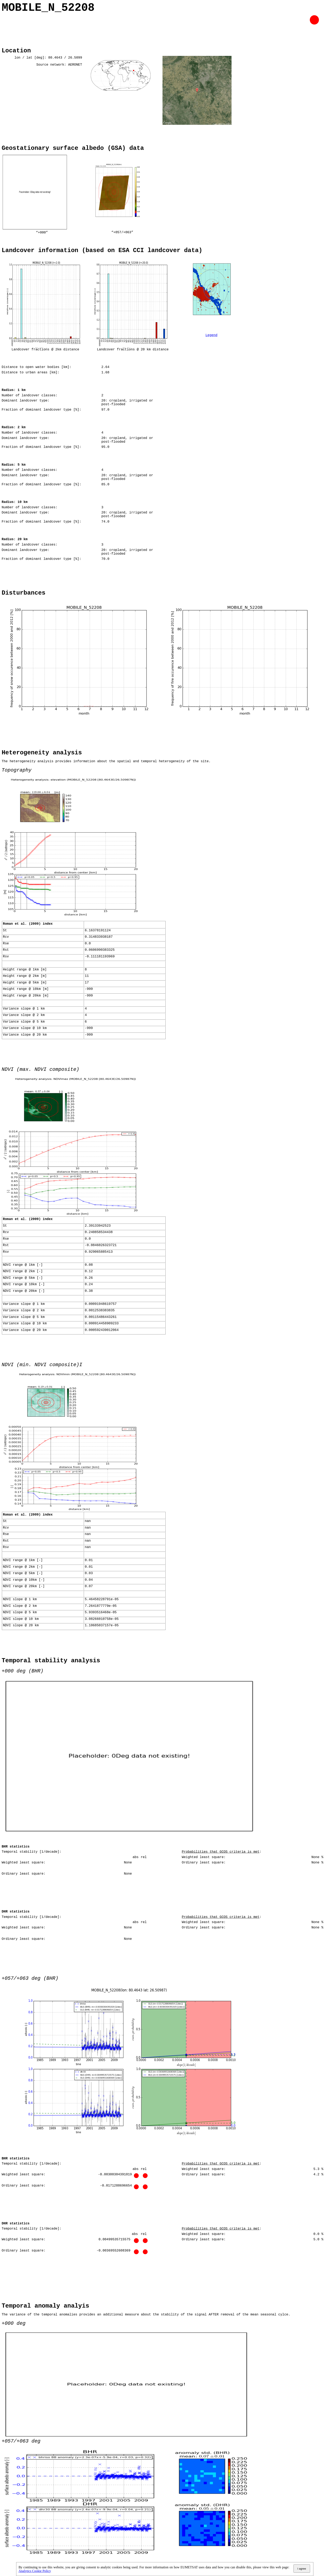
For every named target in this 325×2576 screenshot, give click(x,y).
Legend (211, 335)
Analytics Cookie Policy (34, 2571)
